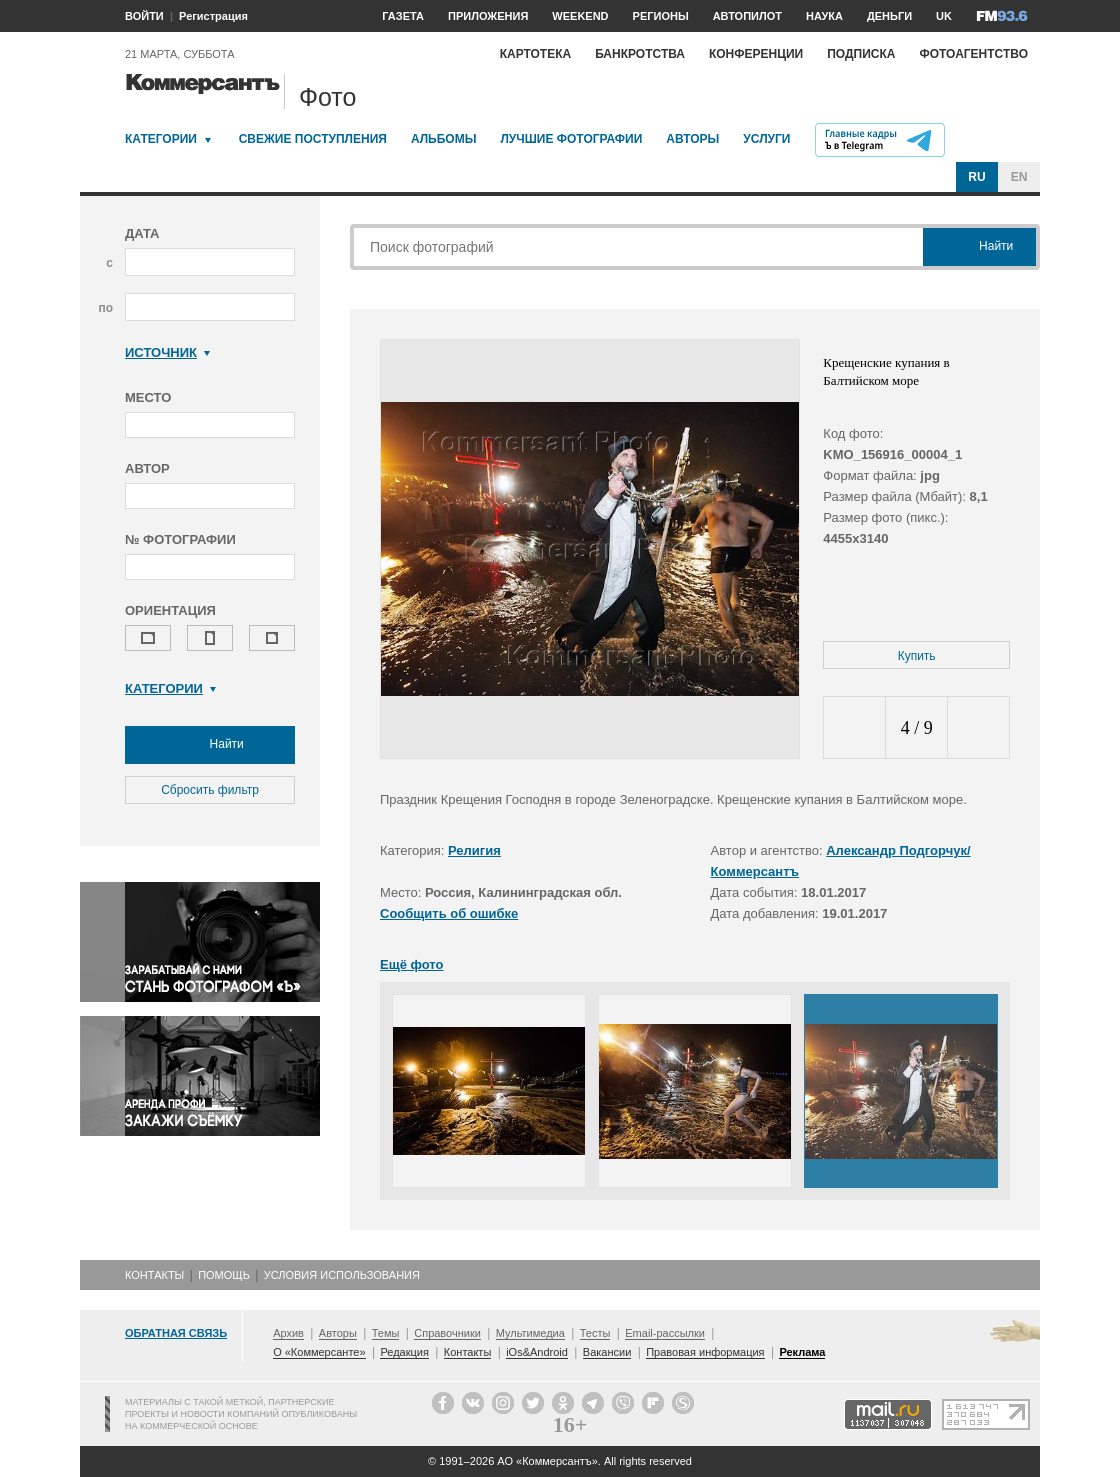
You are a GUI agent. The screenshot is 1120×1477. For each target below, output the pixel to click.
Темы (386, 1333)
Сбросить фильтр (210, 790)
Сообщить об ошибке (449, 913)
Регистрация (213, 16)
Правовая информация (705, 1352)
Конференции (756, 54)
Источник (167, 352)
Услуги (766, 139)
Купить (917, 656)
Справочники (447, 1333)
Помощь (224, 1275)
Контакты (154, 1275)
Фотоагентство (973, 54)
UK (944, 16)
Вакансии (607, 1352)
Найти (210, 745)
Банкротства (640, 54)
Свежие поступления (313, 139)
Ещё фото (411, 964)
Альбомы (444, 139)
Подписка (861, 54)
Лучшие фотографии (571, 139)
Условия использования (342, 1275)
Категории (161, 139)
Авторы (692, 139)
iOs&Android (537, 1352)
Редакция (404, 1352)
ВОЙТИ (144, 16)
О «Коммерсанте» (319, 1352)
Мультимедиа (530, 1333)
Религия (474, 850)
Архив (288, 1333)
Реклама (802, 1352)
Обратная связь (176, 1333)
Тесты (595, 1333)
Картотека (536, 54)
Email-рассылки (665, 1333)
